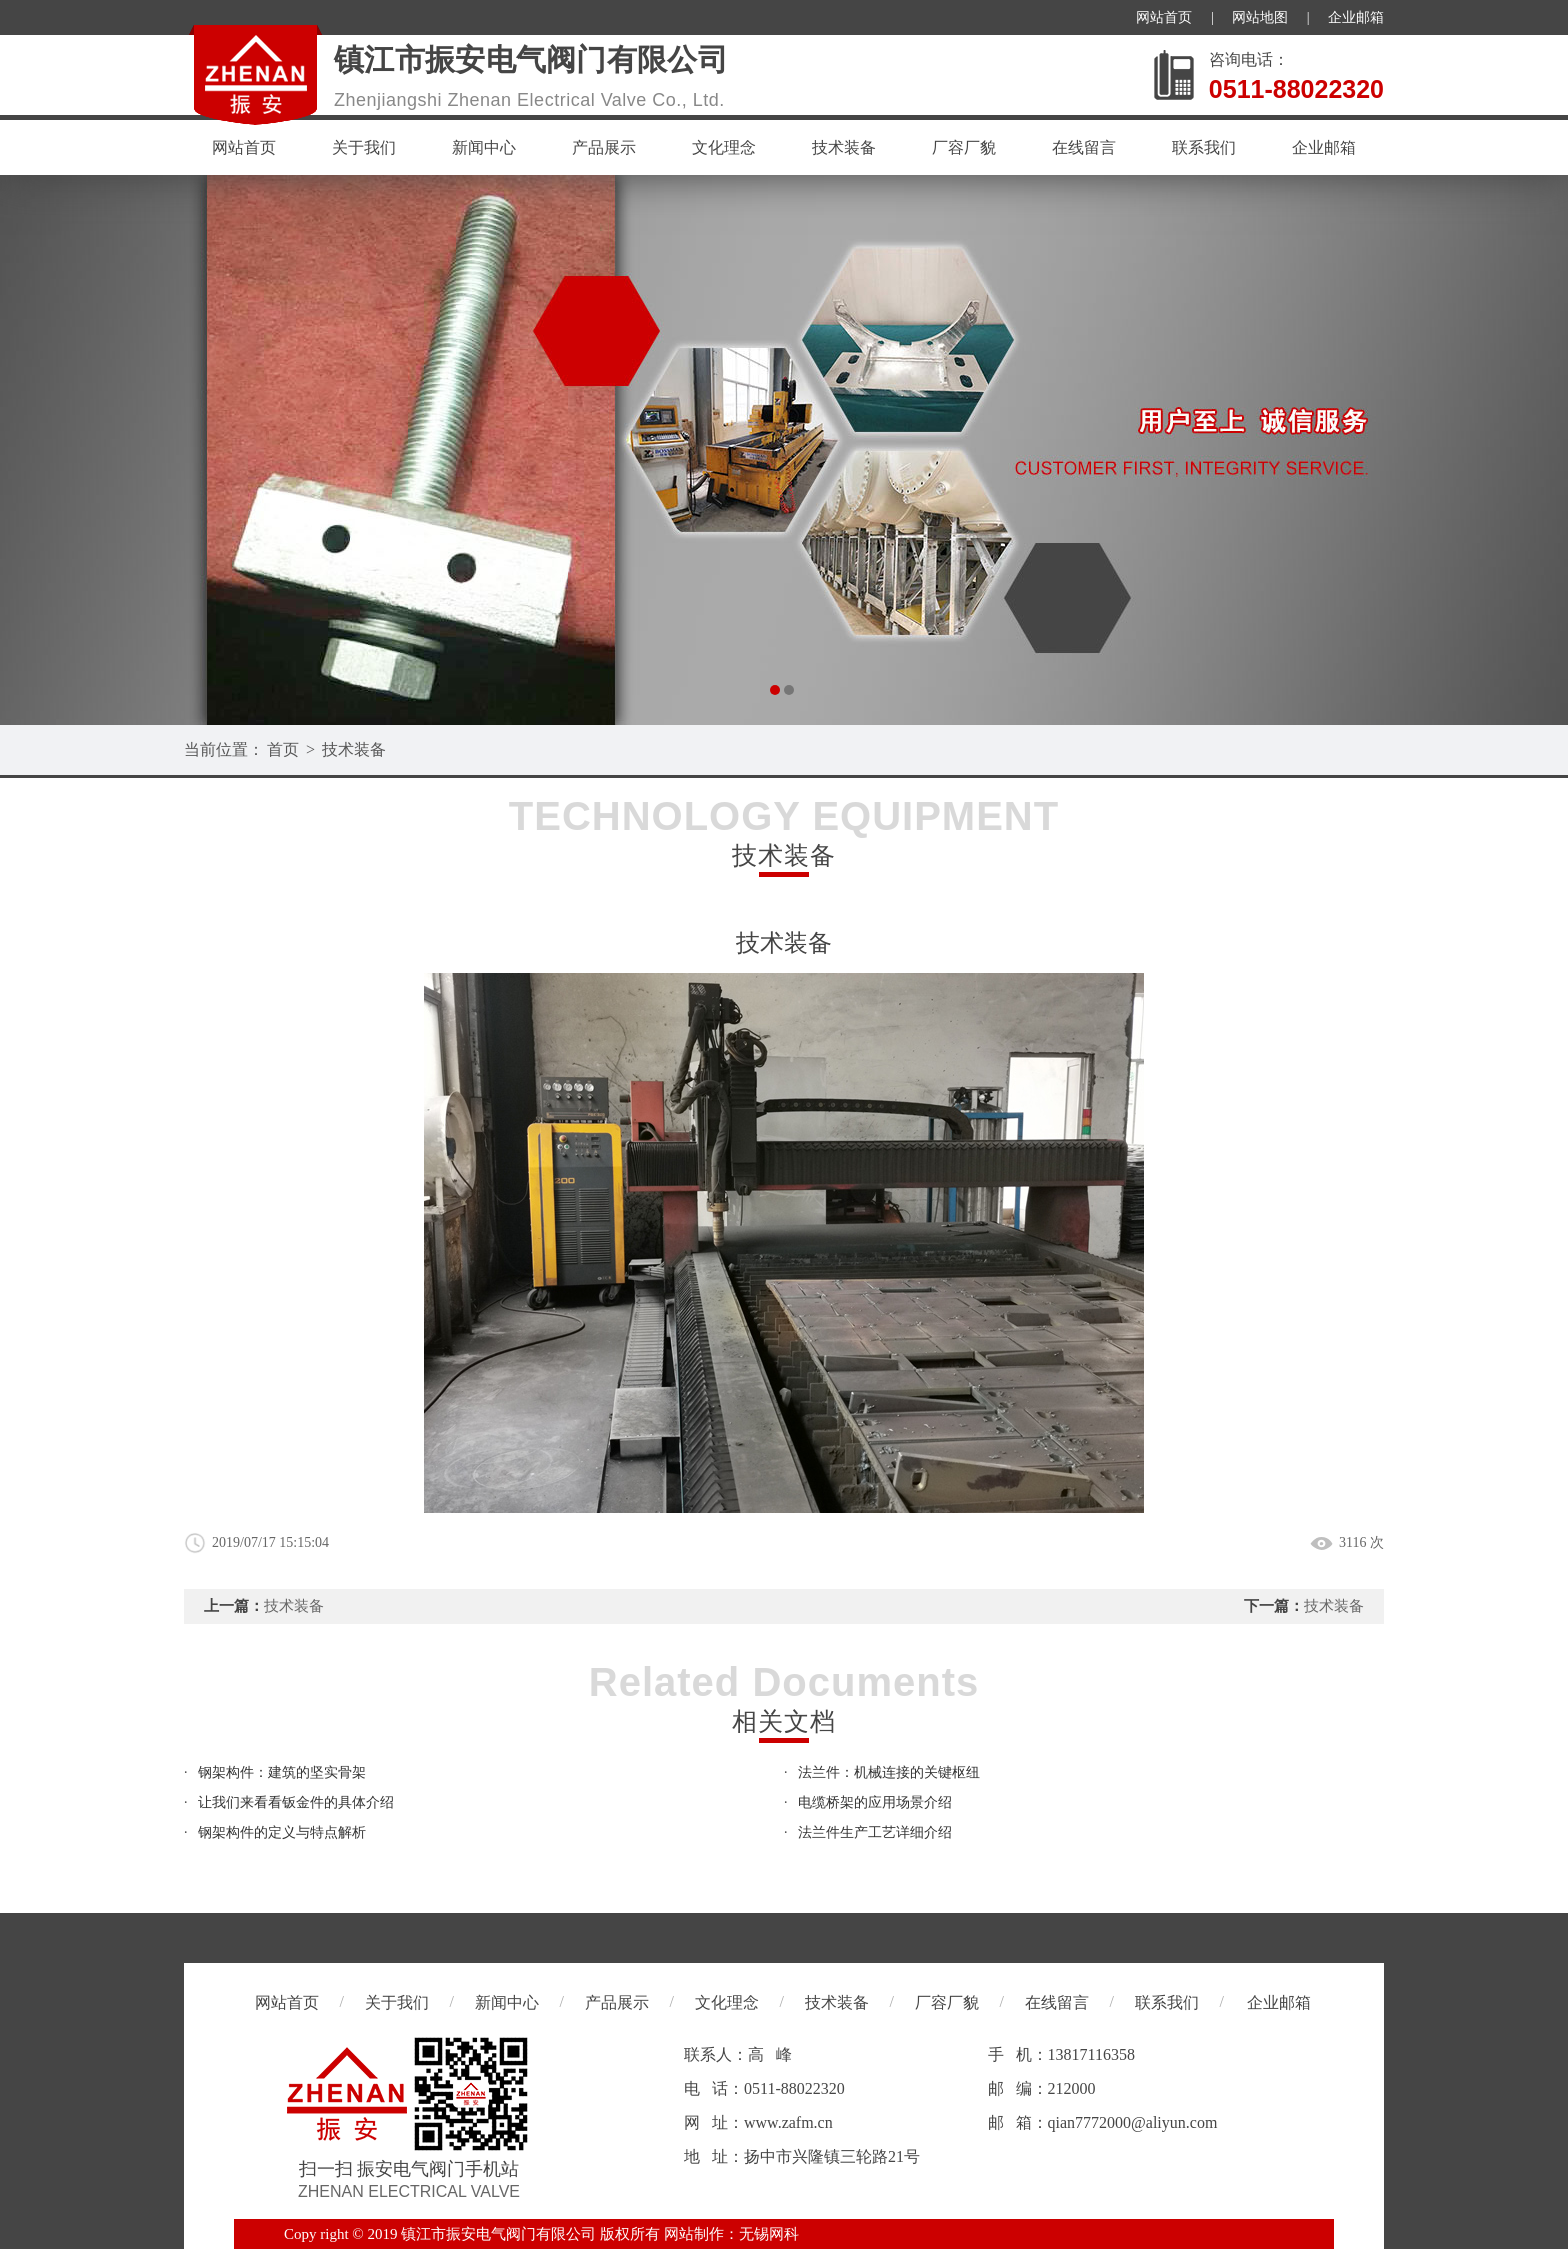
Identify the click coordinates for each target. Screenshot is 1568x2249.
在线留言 (1084, 147)
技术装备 (844, 147)
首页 (283, 749)
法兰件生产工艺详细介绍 (875, 1832)
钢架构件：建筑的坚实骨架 (282, 1772)
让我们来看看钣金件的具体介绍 (296, 1802)
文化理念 (724, 147)
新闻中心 (484, 147)
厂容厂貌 (964, 147)
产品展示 (604, 147)
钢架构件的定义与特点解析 (282, 1832)
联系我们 (1204, 147)
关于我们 (364, 147)
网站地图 (1260, 17)
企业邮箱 (1356, 17)
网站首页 (1164, 17)
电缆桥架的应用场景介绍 (875, 1802)
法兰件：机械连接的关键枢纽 (889, 1772)
